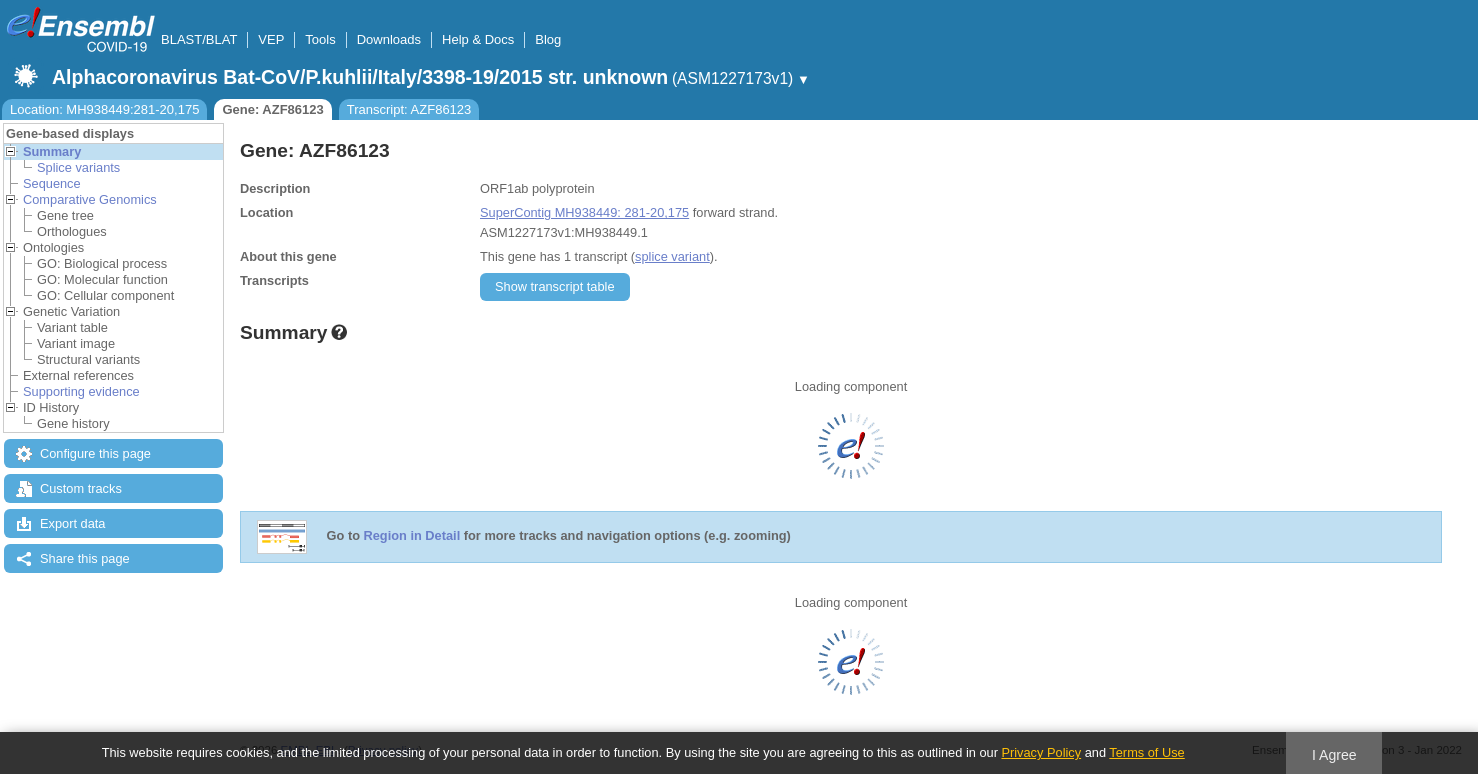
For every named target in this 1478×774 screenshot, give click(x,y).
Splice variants (78, 167)
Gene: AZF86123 (272, 109)
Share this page (85, 558)
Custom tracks (81, 488)
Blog (548, 39)
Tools (320, 39)
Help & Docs (478, 39)
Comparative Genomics (90, 199)
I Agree (1334, 755)
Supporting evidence (81, 391)
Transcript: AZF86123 (409, 109)
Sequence (52, 183)
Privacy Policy (1041, 752)
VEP (271, 39)
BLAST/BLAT (199, 39)
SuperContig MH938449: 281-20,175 (584, 212)
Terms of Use (1146, 752)
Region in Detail (412, 536)
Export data (72, 523)
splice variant (672, 256)
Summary (52, 151)
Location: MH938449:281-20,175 (104, 109)
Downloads (389, 39)
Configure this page (95, 453)
